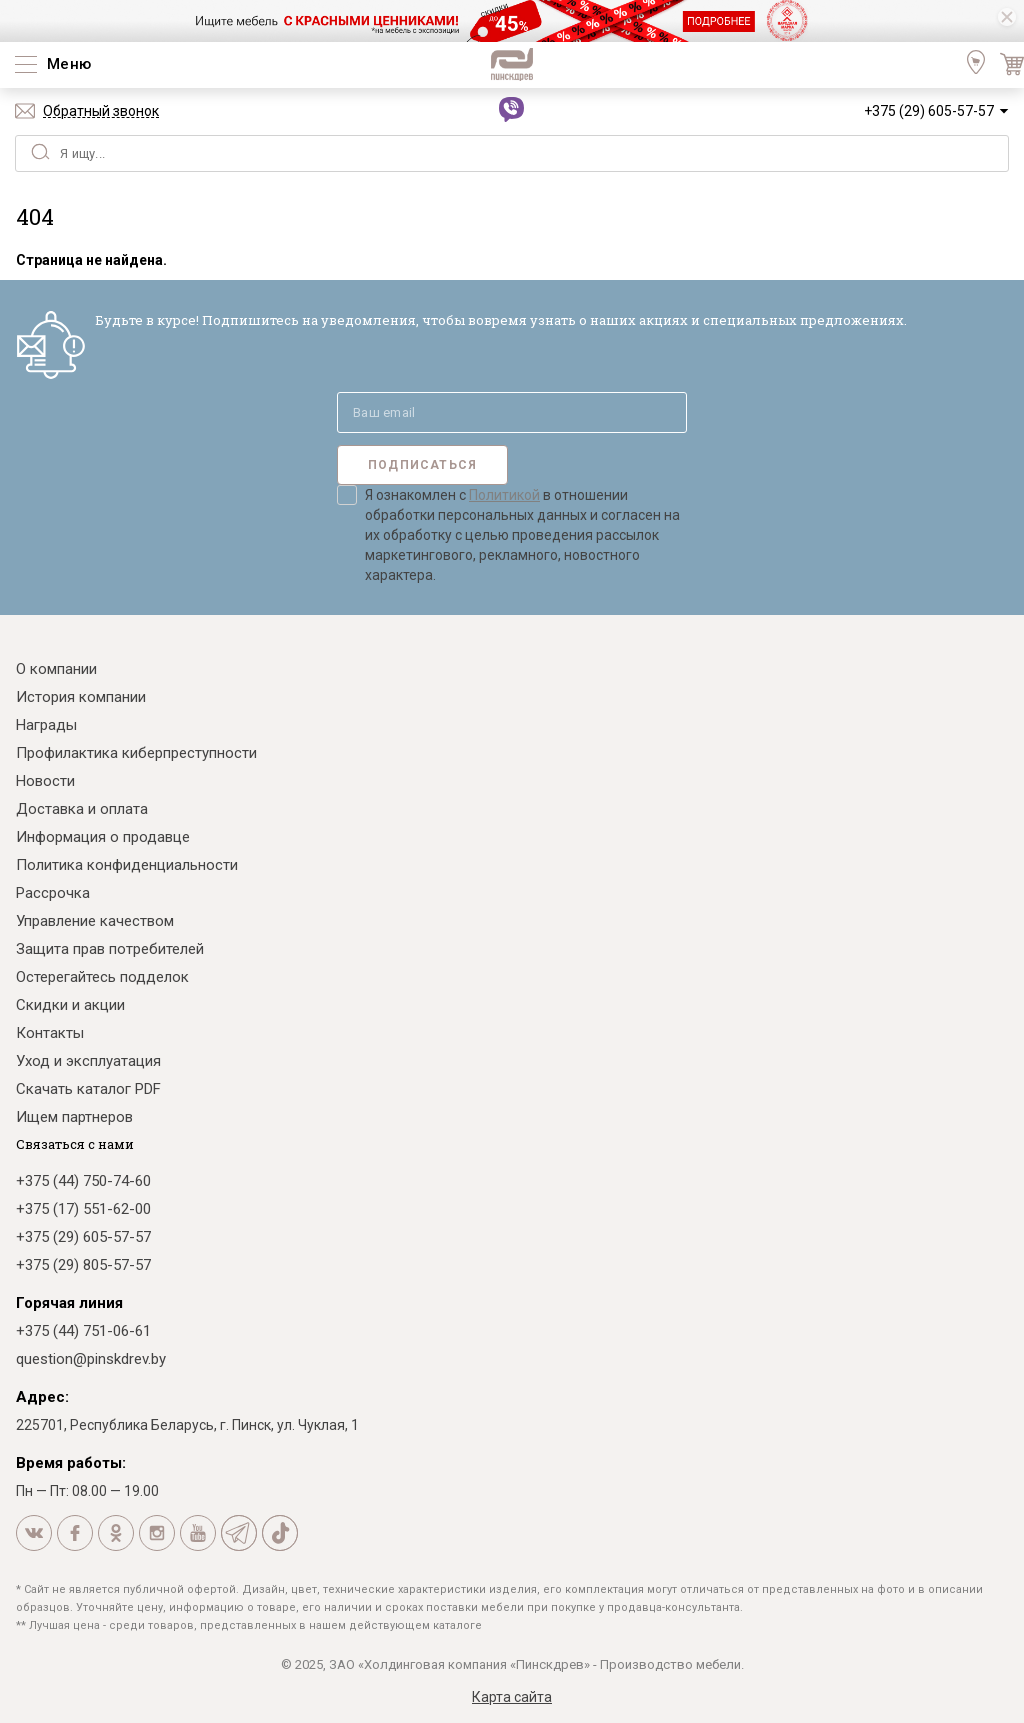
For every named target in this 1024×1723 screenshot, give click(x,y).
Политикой (504, 495)
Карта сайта (512, 1697)
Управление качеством (95, 921)
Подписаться (422, 465)
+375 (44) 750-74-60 (83, 1181)
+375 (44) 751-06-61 (83, 1331)
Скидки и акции (70, 1005)
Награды (46, 725)
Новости (45, 781)
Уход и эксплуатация (88, 1061)
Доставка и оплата (82, 809)
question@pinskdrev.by (91, 1359)
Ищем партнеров (74, 1117)
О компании (56, 669)
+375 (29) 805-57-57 (83, 1265)
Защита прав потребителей (110, 949)
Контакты (50, 1033)
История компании (81, 697)
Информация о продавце (103, 837)
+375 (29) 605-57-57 (929, 111)
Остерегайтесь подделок (102, 977)
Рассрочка (53, 893)
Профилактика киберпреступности (136, 753)
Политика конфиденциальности (127, 865)
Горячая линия (69, 1303)
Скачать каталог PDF (88, 1089)
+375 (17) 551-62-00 (83, 1209)
